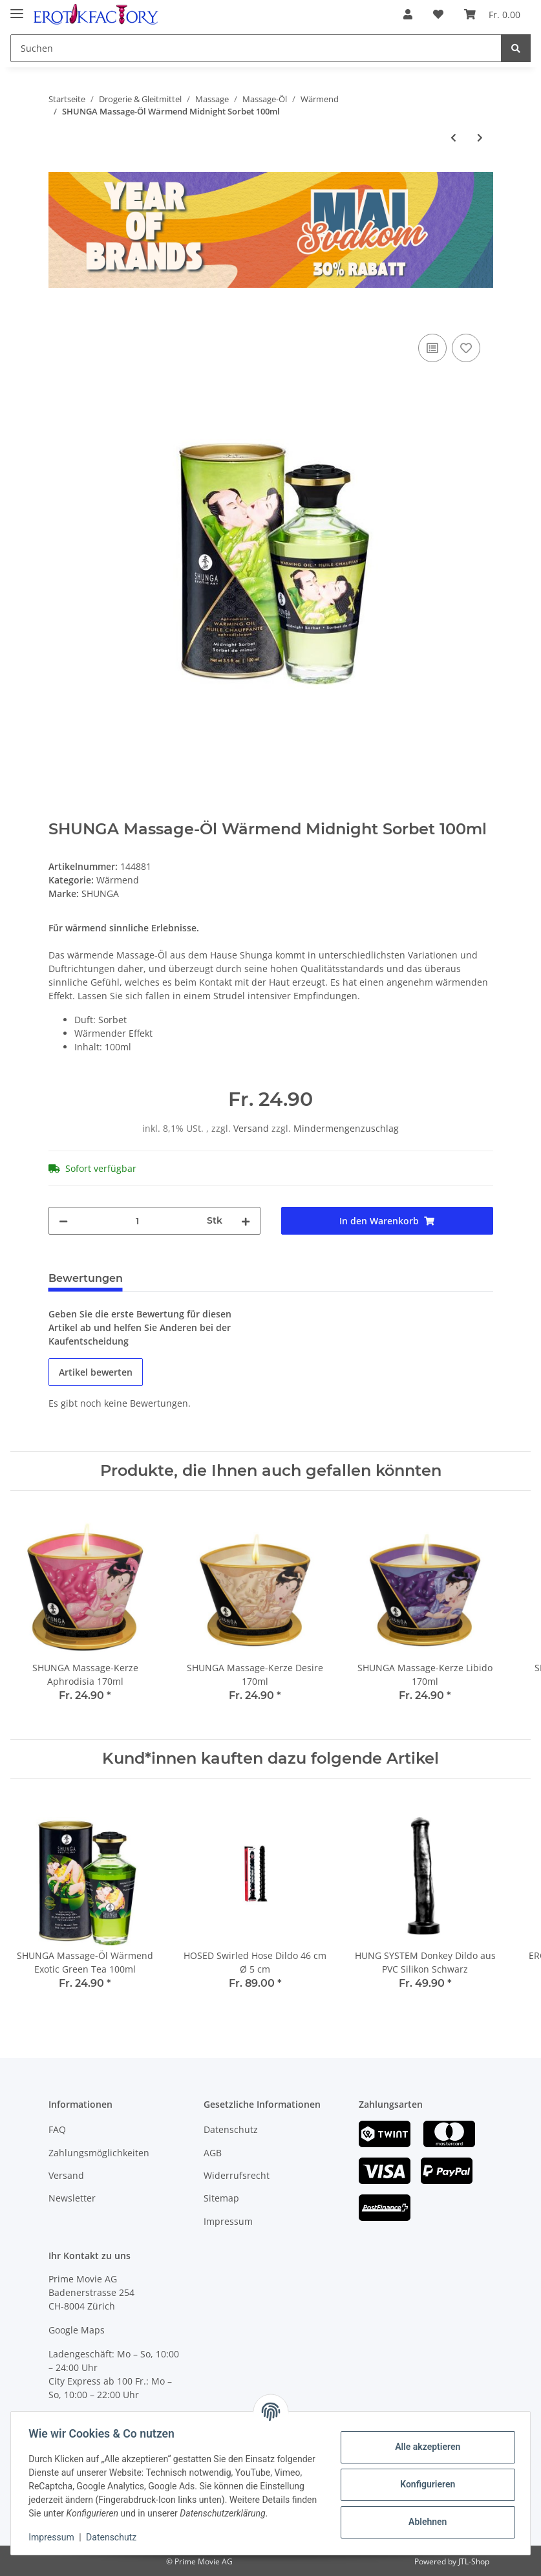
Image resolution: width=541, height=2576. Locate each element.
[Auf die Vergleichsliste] (432, 348)
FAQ (57, 2129)
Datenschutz (231, 2129)
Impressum (228, 2221)
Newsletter (72, 2198)
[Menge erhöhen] (245, 1220)
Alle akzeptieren (424, 2440)
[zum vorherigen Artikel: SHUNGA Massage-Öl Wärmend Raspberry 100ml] (453, 137)
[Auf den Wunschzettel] (466, 348)
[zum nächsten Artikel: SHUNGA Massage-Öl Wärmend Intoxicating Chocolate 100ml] (480, 137)
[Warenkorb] (492, 14)
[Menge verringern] (63, 1220)
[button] (408, 14)
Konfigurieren (424, 2478)
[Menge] (137, 1220)
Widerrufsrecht (237, 2175)
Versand (252, 1128)
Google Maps (76, 2330)
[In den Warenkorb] (58, 316)
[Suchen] (256, 48)
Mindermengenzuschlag (346, 1128)
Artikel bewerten (96, 1372)
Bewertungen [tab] (85, 1278)
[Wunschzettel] (438, 14)
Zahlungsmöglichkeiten (98, 2153)
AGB (213, 2153)
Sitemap (221, 2198)
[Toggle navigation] (16, 8)
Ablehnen (424, 2515)
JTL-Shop (473, 2561)
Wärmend (117, 880)
